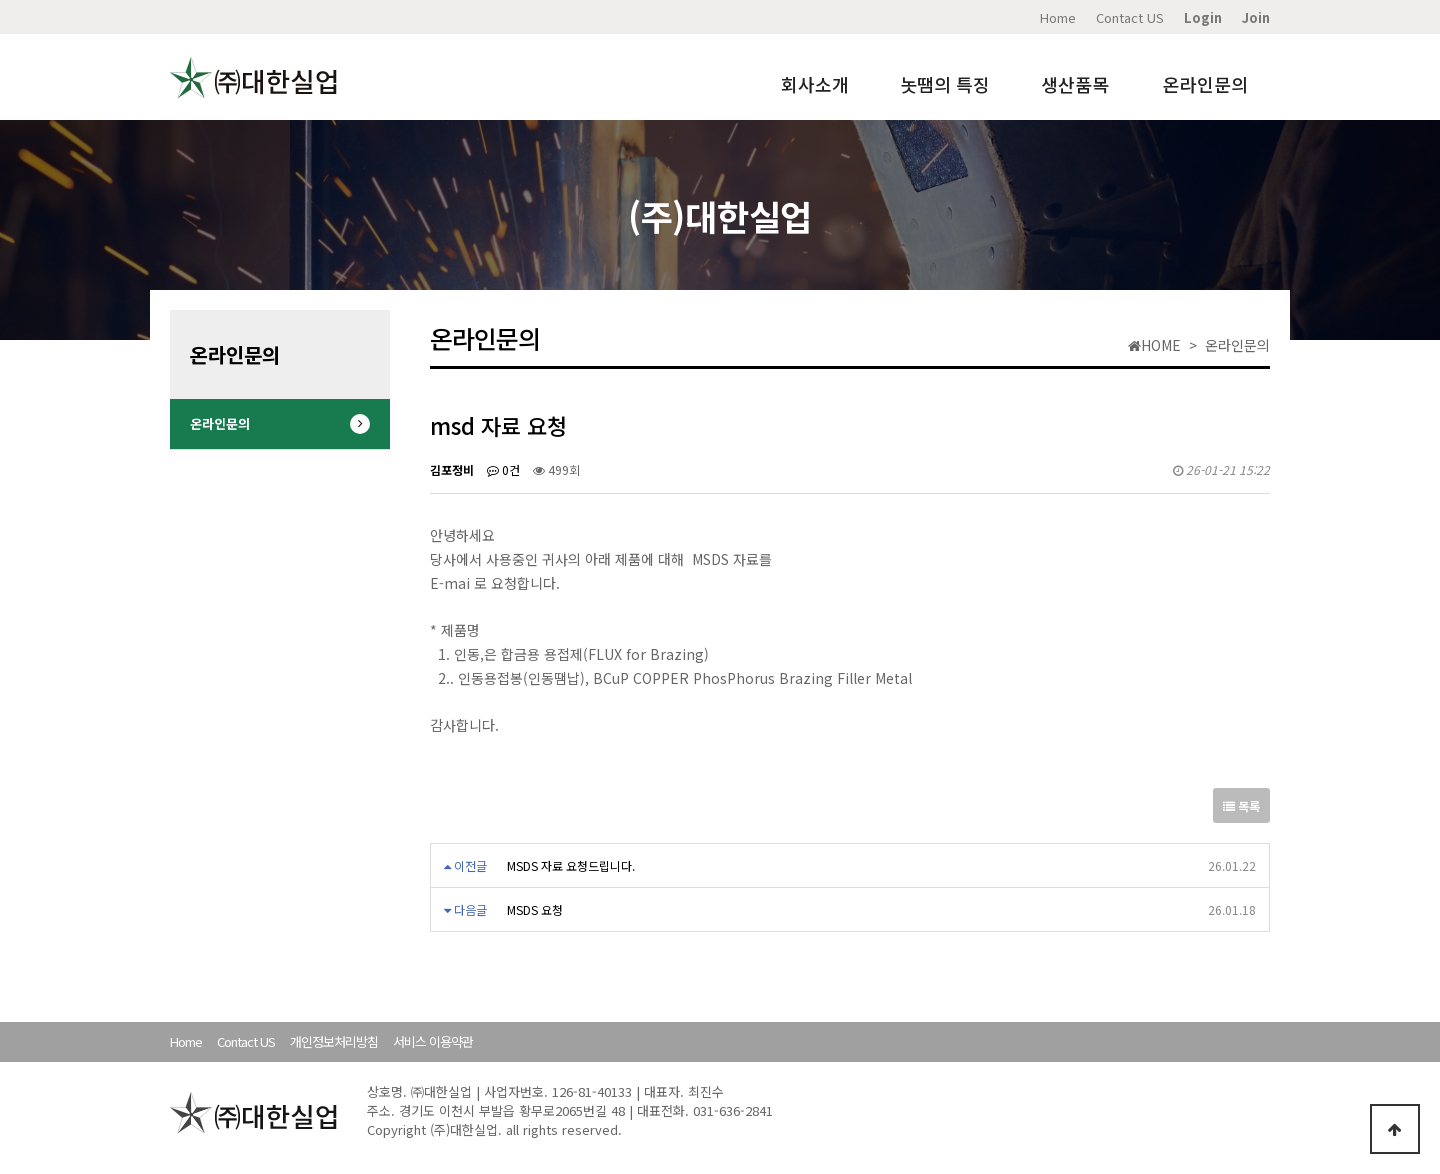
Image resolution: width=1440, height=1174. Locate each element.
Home (1058, 17)
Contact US (1130, 17)
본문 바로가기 (0, 0)
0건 (503, 469)
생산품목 (1075, 84)
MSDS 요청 (535, 909)
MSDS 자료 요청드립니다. (571, 865)
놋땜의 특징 (945, 84)
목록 (1241, 805)
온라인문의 (1205, 84)
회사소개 (815, 84)
